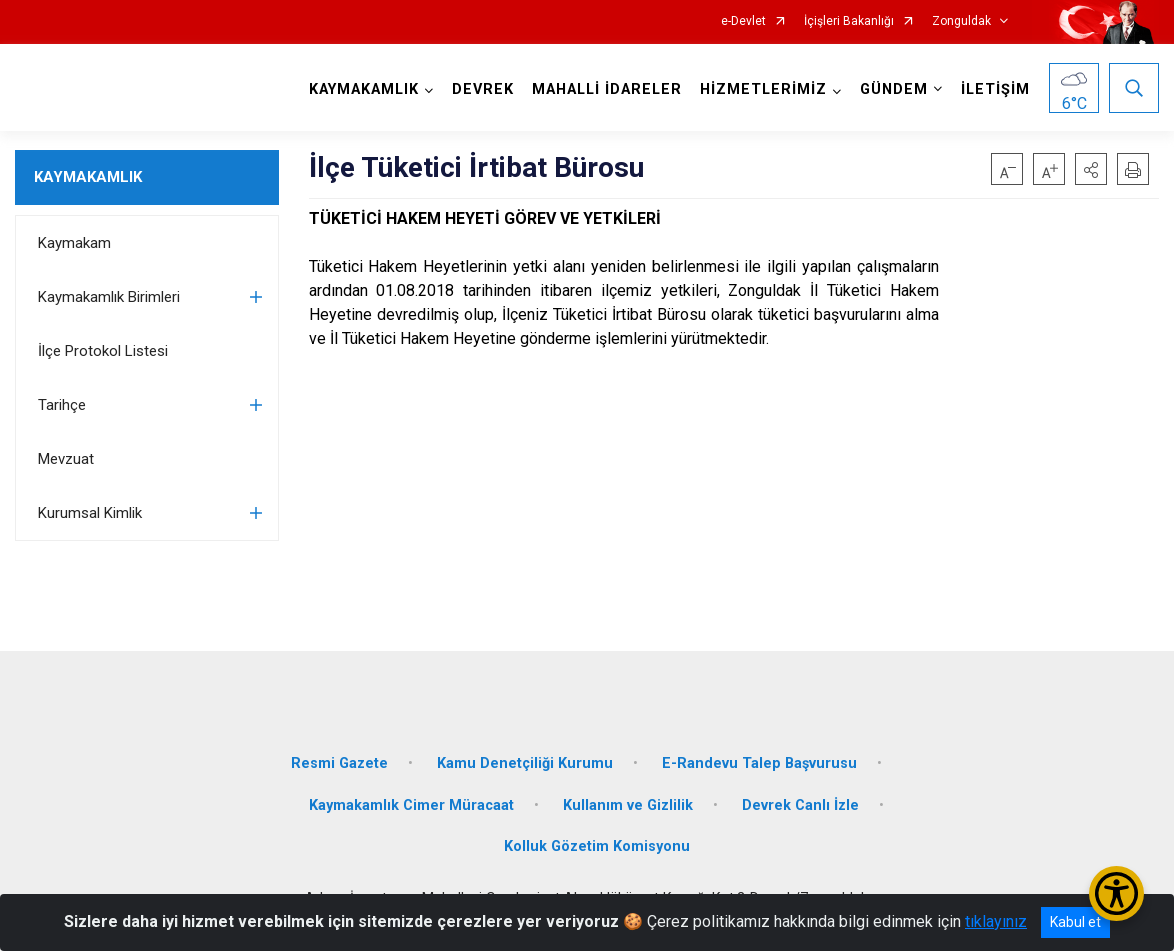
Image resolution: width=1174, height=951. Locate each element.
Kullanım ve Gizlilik (628, 805)
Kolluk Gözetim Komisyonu (597, 846)
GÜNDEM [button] (894, 89)
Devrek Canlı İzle (800, 805)
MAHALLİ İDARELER (607, 89)
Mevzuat (66, 459)
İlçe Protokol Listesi (103, 351)
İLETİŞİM (995, 89)
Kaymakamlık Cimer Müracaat (411, 805)
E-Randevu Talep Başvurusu (759, 763)
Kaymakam (74, 243)
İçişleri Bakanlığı (849, 21)
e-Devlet (743, 21)
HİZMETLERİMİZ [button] (763, 89)
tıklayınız (996, 921)
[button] (1091, 169)
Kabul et (1075, 922)
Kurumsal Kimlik (90, 513)
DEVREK (483, 89)
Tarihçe (62, 405)
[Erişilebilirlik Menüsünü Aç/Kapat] (1116, 893)
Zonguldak (961, 21)
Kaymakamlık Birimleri (109, 297)
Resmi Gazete (339, 763)
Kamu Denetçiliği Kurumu (525, 763)
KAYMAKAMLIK (88, 177)
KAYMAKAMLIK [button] (364, 89)
